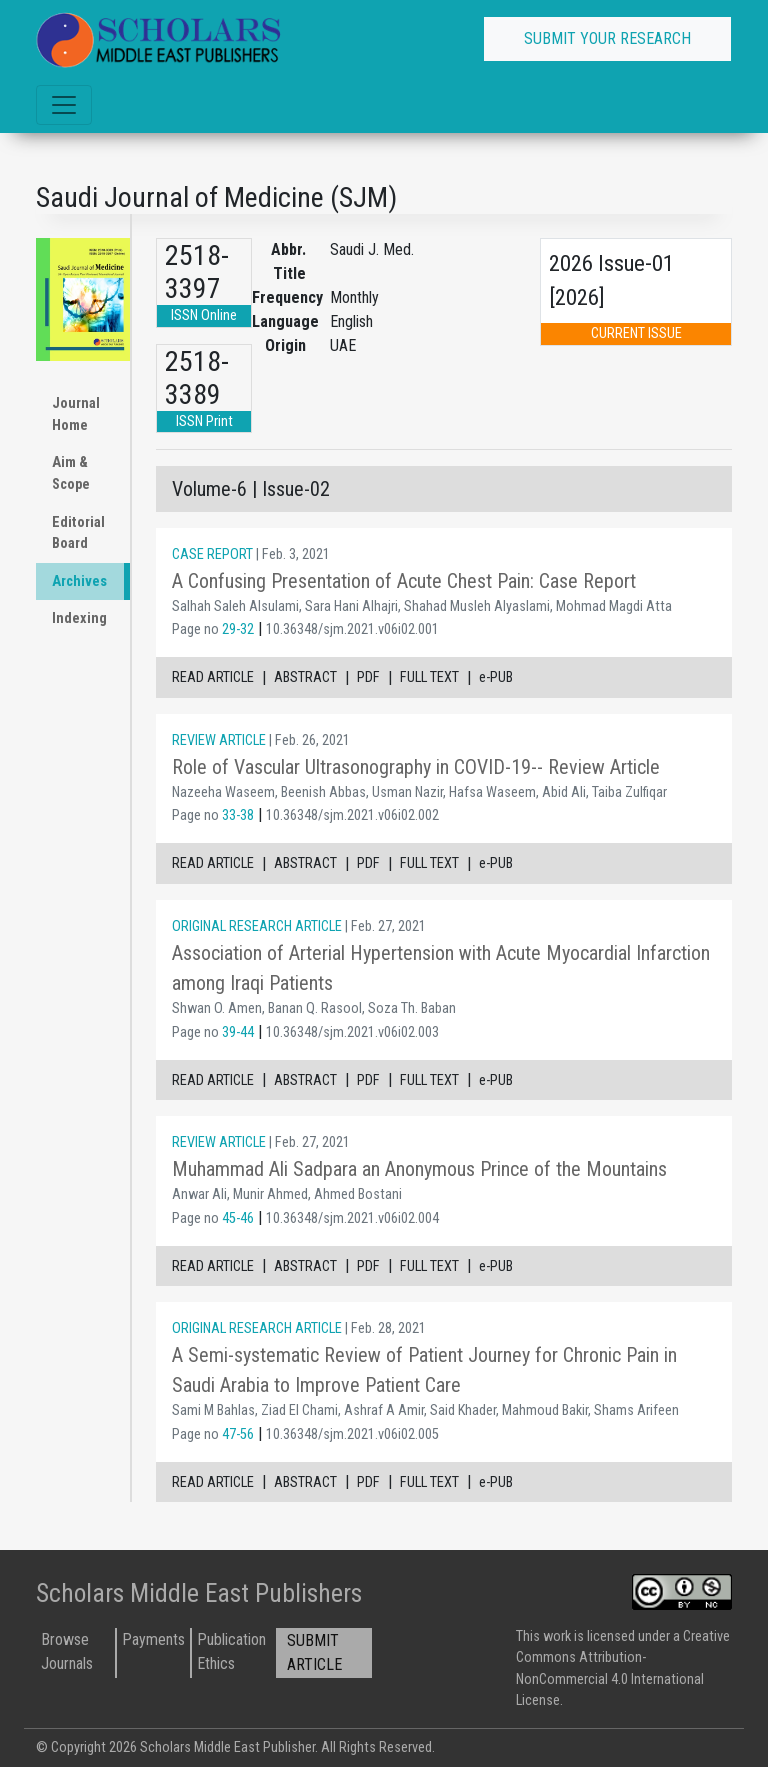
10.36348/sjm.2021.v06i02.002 (352, 815)
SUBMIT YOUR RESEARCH (607, 38)
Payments (153, 1639)
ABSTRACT (305, 677)
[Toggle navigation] (64, 105)
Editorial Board (78, 533)
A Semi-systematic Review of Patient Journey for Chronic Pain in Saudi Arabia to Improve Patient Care (424, 1370)
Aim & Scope (71, 473)
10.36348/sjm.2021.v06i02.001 (352, 629)
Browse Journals (67, 1651)
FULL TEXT (429, 677)
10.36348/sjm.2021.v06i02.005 (352, 1434)
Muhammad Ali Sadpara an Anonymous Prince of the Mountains (419, 1169)
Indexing (79, 618)
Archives (79, 581)
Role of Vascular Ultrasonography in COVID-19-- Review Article (416, 767)
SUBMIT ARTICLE (314, 1652)
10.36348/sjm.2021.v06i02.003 (352, 1032)
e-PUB (496, 677)
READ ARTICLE (213, 677)
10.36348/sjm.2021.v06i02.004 (352, 1218)
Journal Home (76, 414)
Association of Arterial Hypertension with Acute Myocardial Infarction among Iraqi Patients (441, 968)
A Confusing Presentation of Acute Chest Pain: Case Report (404, 581)
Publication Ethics (231, 1651)
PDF (368, 677)
